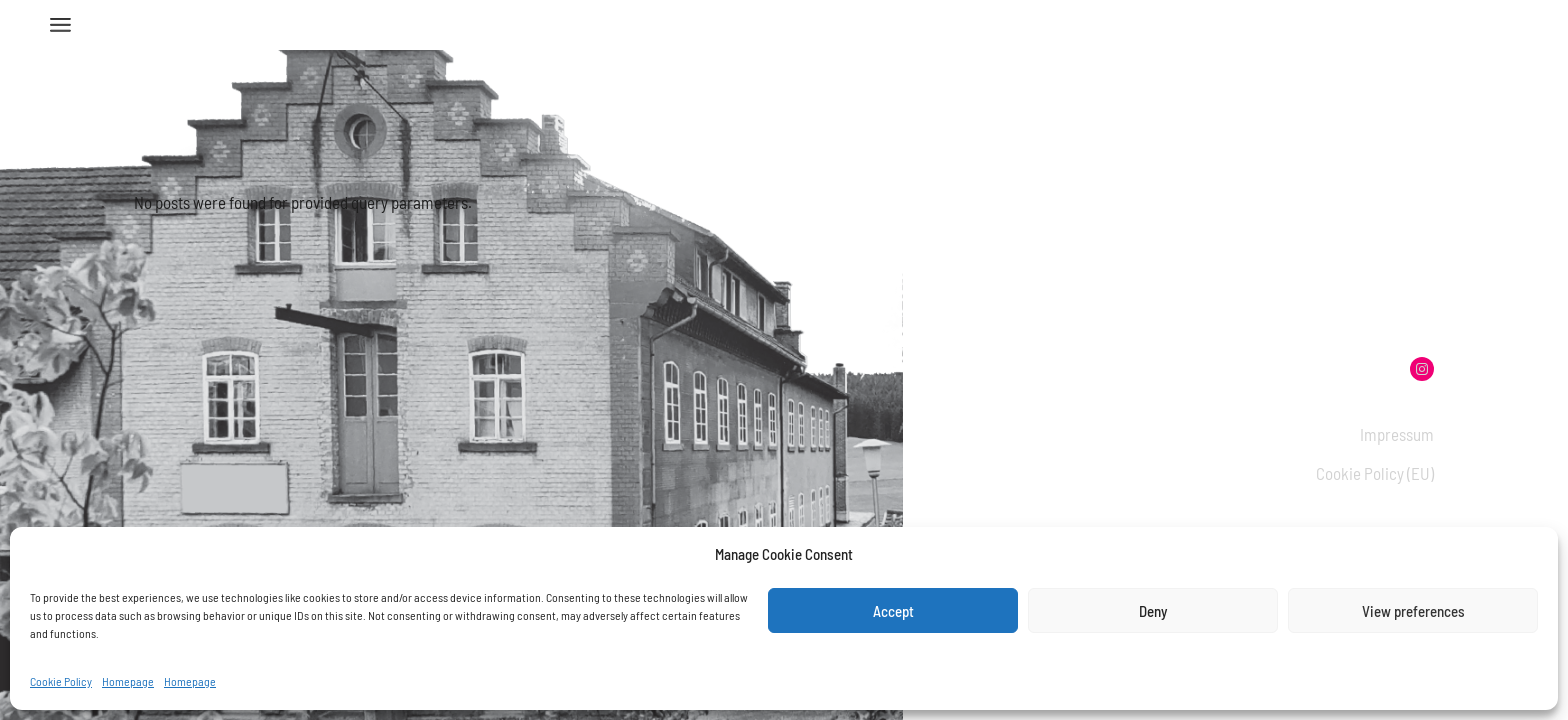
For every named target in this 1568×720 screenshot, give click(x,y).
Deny (1153, 611)
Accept (893, 611)
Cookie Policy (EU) (1375, 473)
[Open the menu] (60, 25)
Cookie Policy (61, 681)
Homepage (128, 681)
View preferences (1413, 611)
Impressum (1397, 434)
